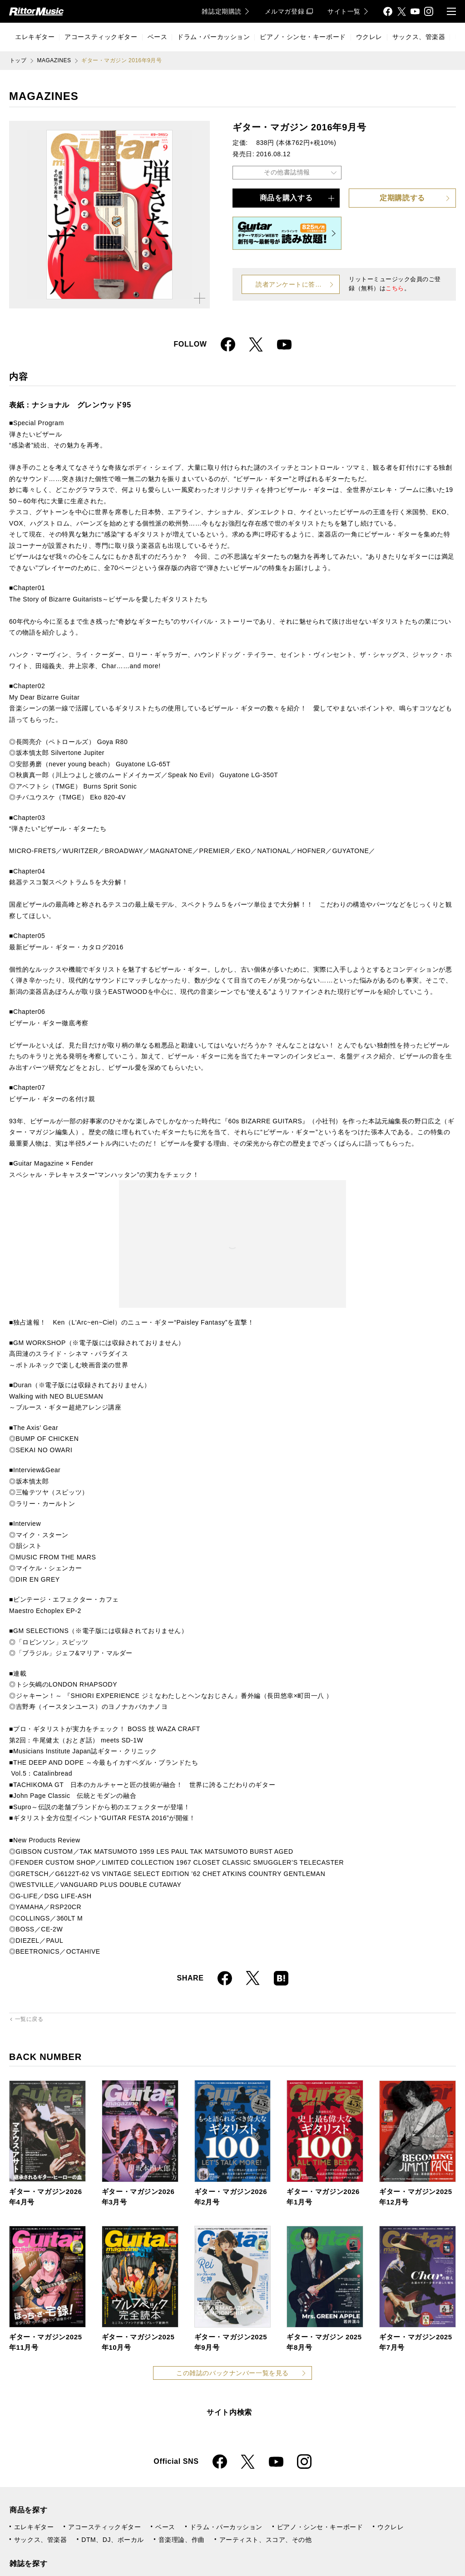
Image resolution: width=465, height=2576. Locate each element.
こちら (395, 288)
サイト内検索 (229, 2412)
